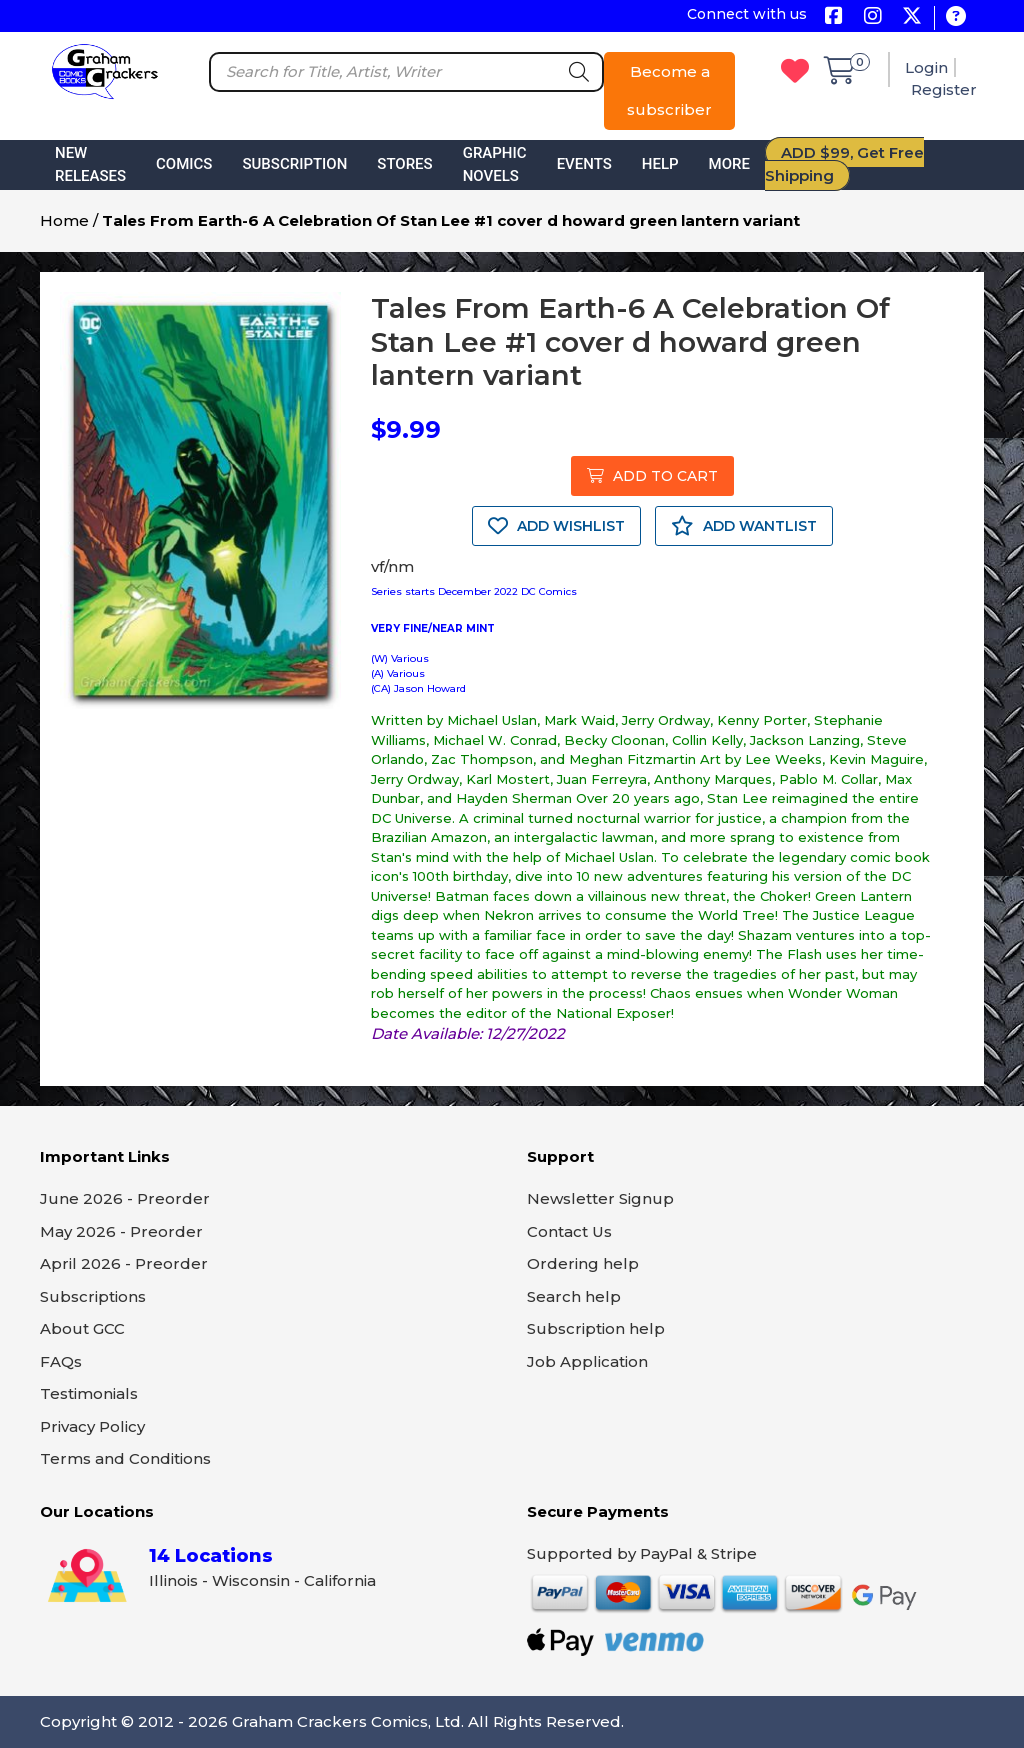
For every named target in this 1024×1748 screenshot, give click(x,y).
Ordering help (583, 1263)
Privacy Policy (92, 1426)
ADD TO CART (652, 476)
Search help (574, 1296)
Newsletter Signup (600, 1198)
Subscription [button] (294, 164)
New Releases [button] (90, 164)
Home (64, 220)
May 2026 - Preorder (121, 1231)
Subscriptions (93, 1296)
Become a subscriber (669, 90)
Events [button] (584, 164)
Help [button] (660, 164)
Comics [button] (184, 164)
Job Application (587, 1361)
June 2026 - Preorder (125, 1198)
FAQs (61, 1361)
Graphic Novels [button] (495, 164)
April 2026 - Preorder (124, 1263)
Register (944, 89)
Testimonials (89, 1393)
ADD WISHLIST (556, 526)
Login (926, 67)
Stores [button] (404, 164)
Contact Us (569, 1231)
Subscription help (596, 1328)
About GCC (82, 1328)
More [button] (729, 164)
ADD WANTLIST (744, 526)
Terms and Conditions (125, 1458)
